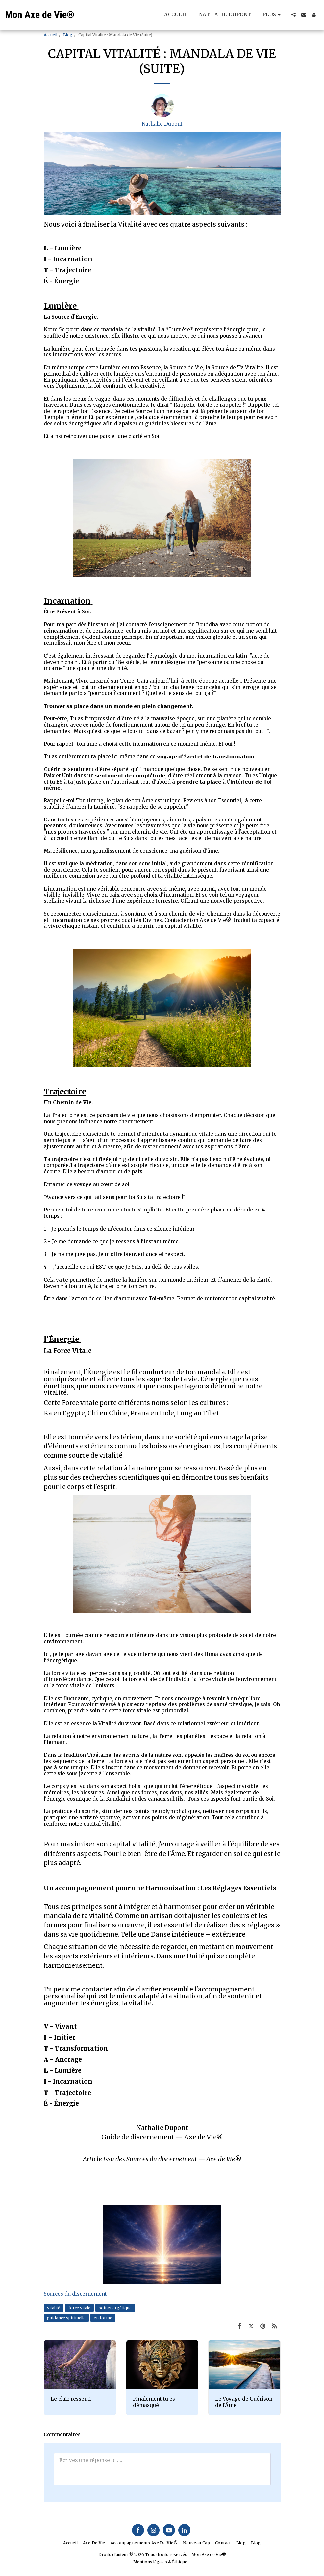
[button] (293, 14)
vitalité (53, 2307)
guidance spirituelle (66, 2317)
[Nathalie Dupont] (162, 107)
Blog (67, 34)
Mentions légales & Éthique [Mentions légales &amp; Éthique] (160, 2561)
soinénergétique (115, 2307)
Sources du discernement (75, 2294)
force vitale (79, 2307)
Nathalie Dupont (162, 124)
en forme (103, 2317)
